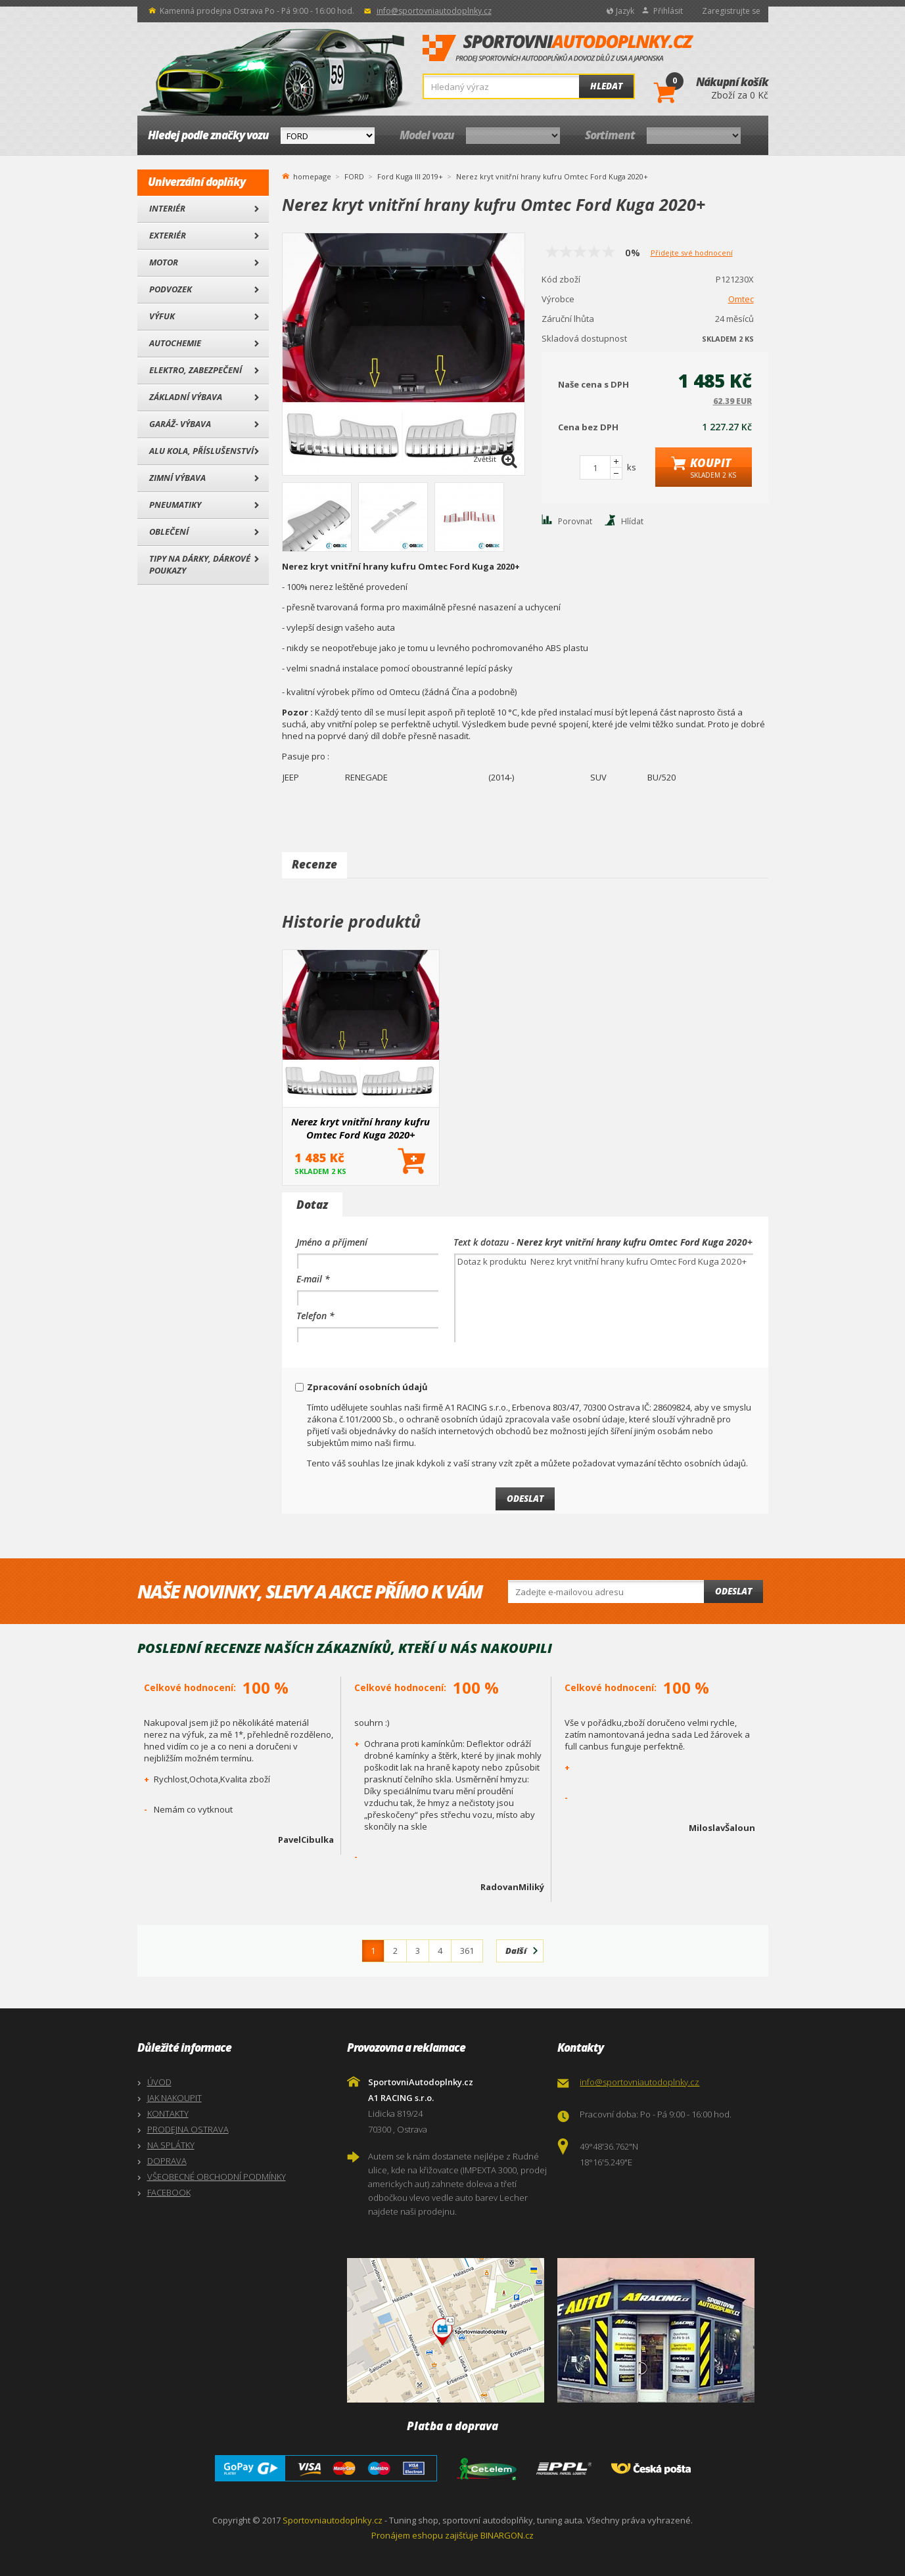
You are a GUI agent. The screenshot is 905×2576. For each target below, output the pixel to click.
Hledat (606, 86)
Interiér (167, 208)
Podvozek (170, 289)
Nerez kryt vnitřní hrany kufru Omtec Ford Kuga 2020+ (360, 1128)
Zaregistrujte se (731, 10)
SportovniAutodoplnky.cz (558, 48)
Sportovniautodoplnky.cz (333, 2520)
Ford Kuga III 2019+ (410, 176)
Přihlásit (668, 10)
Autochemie (175, 343)
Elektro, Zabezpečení (195, 370)
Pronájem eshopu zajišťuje (424, 2535)
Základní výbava (185, 397)
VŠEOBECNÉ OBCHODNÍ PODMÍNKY (216, 2176)
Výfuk (162, 316)
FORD (354, 176)
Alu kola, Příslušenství (201, 451)
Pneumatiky (175, 504)
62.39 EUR (732, 401)
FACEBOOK (169, 2192)
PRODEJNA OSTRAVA (188, 2129)
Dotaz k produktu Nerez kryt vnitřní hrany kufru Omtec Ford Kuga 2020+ (603, 1298)
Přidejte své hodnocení (692, 253)
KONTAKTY (168, 2113)
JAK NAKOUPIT (174, 2098)
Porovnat (575, 521)
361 (467, 1950)
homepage (312, 175)
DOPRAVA (167, 2161)
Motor (163, 262)
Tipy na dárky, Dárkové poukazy (199, 564)
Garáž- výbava (180, 424)
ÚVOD (159, 2082)
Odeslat (733, 1591)
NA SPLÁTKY (171, 2145)
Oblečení (169, 531)
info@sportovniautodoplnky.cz (434, 10)
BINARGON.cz (507, 2535)
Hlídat (632, 521)
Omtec (741, 299)
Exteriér (167, 235)
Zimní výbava (177, 478)
